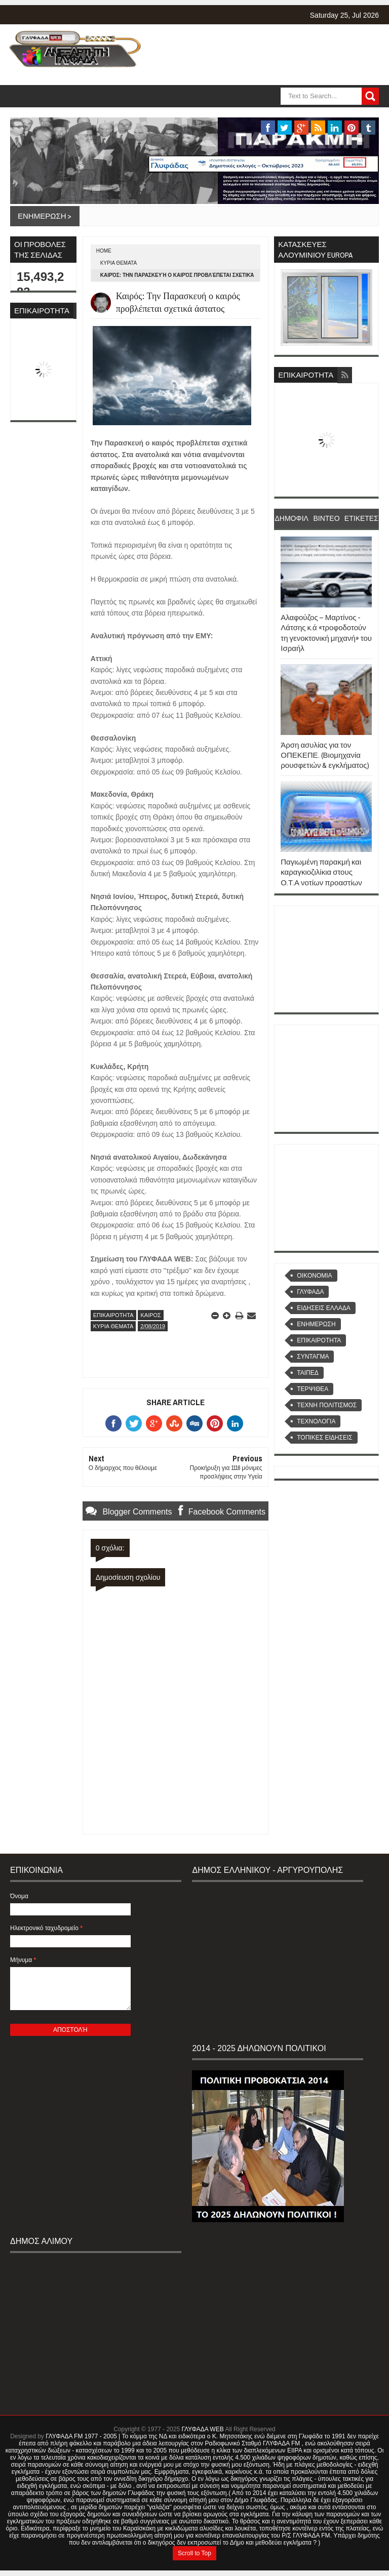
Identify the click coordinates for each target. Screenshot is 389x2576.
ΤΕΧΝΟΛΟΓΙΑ (316, 1421)
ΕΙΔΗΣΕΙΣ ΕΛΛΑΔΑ (324, 1308)
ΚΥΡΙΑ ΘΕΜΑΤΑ (118, 263)
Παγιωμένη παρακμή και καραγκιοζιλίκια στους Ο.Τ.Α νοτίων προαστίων (321, 872)
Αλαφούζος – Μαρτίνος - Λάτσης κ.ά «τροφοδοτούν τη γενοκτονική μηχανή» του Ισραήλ (326, 632)
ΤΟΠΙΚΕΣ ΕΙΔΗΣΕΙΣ (324, 1437)
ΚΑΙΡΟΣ (150, 1315)
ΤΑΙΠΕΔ (307, 1372)
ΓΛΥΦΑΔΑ (310, 1291)
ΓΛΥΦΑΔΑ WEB (202, 2429)
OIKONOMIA (314, 1275)
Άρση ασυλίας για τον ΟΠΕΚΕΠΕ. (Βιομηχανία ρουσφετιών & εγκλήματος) (325, 755)
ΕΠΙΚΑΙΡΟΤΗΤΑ (113, 1315)
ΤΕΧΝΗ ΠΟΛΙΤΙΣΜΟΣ (327, 1405)
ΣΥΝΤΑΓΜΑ (313, 1356)
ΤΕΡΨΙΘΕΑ (312, 1389)
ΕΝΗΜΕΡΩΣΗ (316, 1324)
